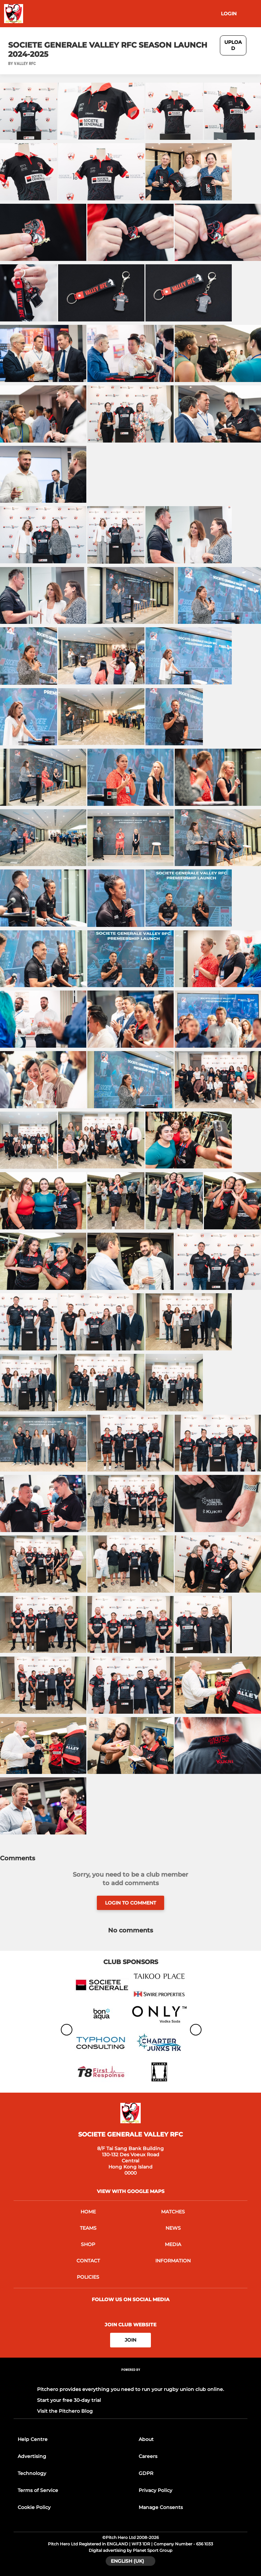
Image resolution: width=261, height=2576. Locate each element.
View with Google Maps (130, 2191)
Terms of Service (38, 2490)
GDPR (146, 2473)
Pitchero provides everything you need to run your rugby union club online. (130, 2389)
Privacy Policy (155, 2490)
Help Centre (33, 2439)
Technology (32, 2473)
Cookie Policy (34, 2507)
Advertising (32, 2456)
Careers (148, 2456)
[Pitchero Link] (130, 2378)
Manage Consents (161, 2507)
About (146, 2439)
